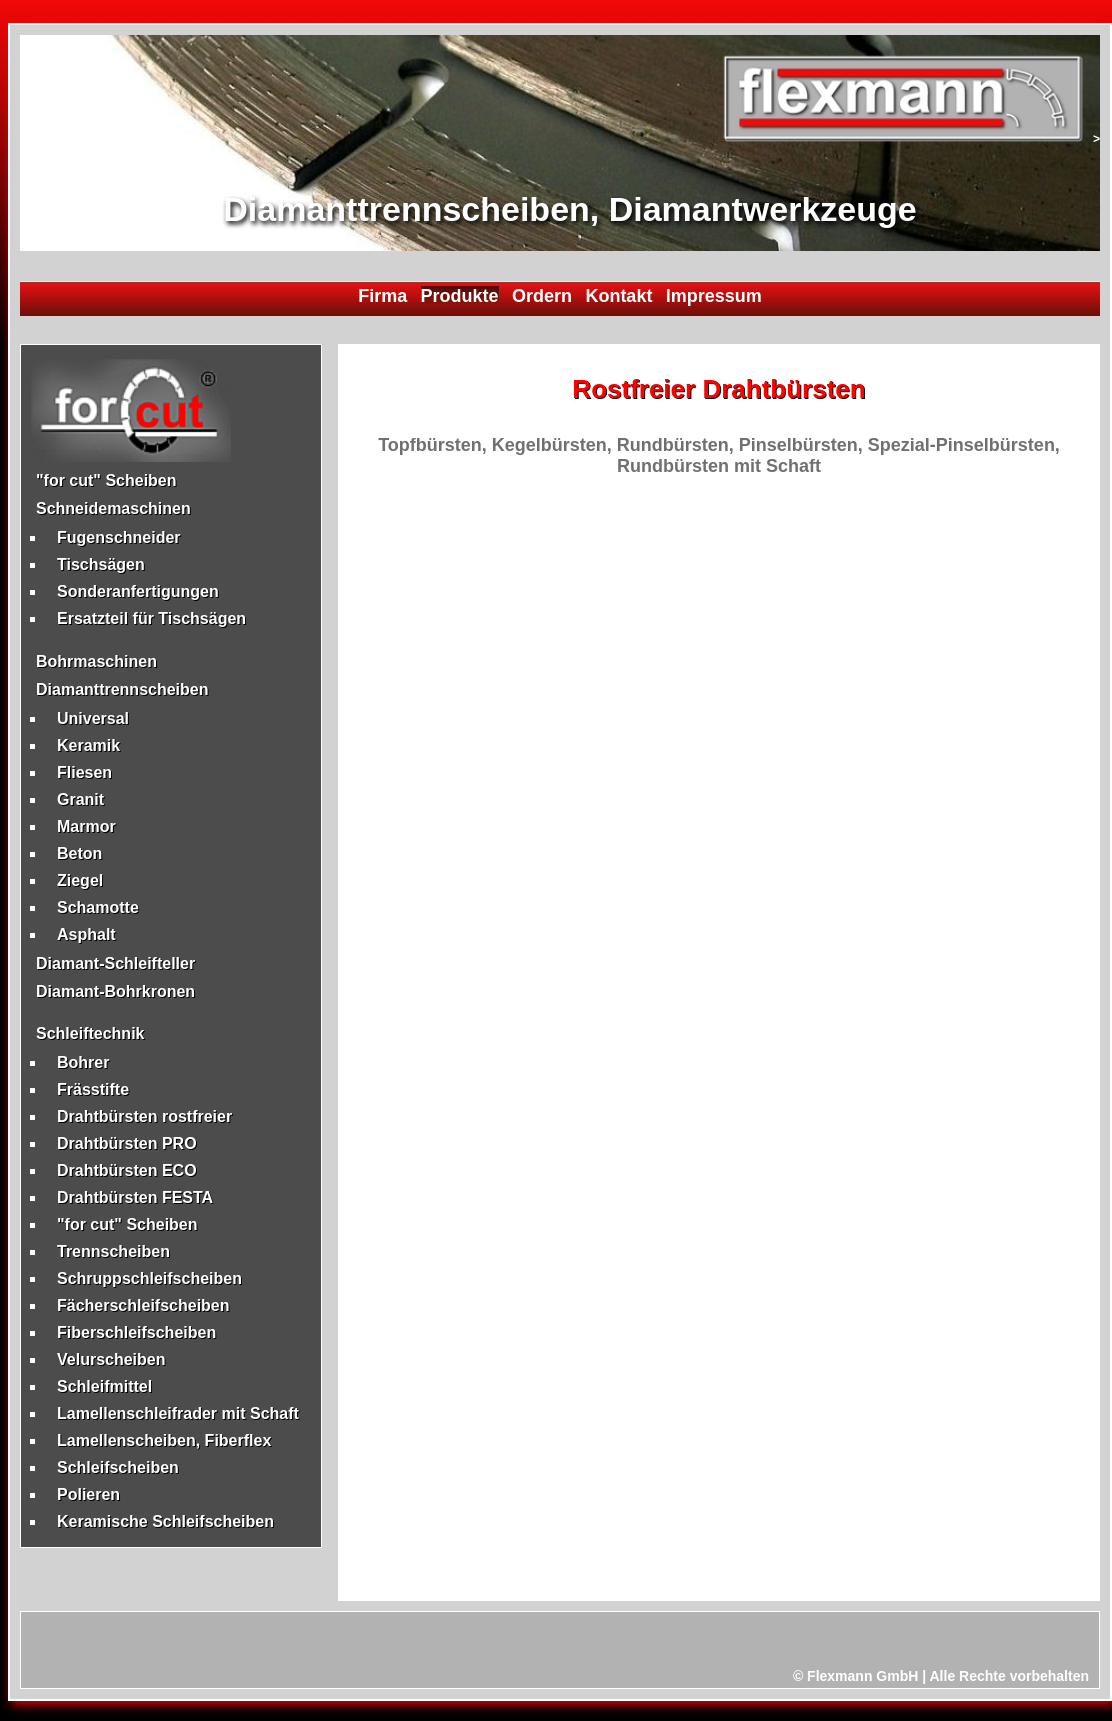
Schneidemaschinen (113, 508)
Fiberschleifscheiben (136, 1332)
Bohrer (83, 1062)
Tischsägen (101, 564)
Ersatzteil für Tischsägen (151, 618)
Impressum (714, 296)
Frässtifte (93, 1089)
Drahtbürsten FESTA (135, 1197)
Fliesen (84, 772)
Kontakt (618, 296)
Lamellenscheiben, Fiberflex (164, 1440)
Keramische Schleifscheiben (165, 1521)
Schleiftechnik (90, 1033)
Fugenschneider (119, 537)
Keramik (88, 745)
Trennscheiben (113, 1251)
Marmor (86, 826)
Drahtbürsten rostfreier (144, 1116)
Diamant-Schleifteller (115, 963)
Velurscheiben (111, 1359)
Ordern (542, 296)
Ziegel (80, 880)
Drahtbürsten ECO (127, 1170)
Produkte (460, 296)
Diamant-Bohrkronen (115, 991)
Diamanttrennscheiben (122, 689)
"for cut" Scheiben (106, 480)
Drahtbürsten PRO (127, 1143)
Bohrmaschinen (96, 661)
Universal (93, 718)
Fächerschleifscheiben (143, 1305)
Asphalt (86, 934)
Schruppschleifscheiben (149, 1278)
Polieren (88, 1494)
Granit (80, 799)
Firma (382, 296)
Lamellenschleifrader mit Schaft (178, 1413)
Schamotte (98, 907)
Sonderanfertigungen (138, 591)
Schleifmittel (104, 1386)
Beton (79, 853)
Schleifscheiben (118, 1467)
